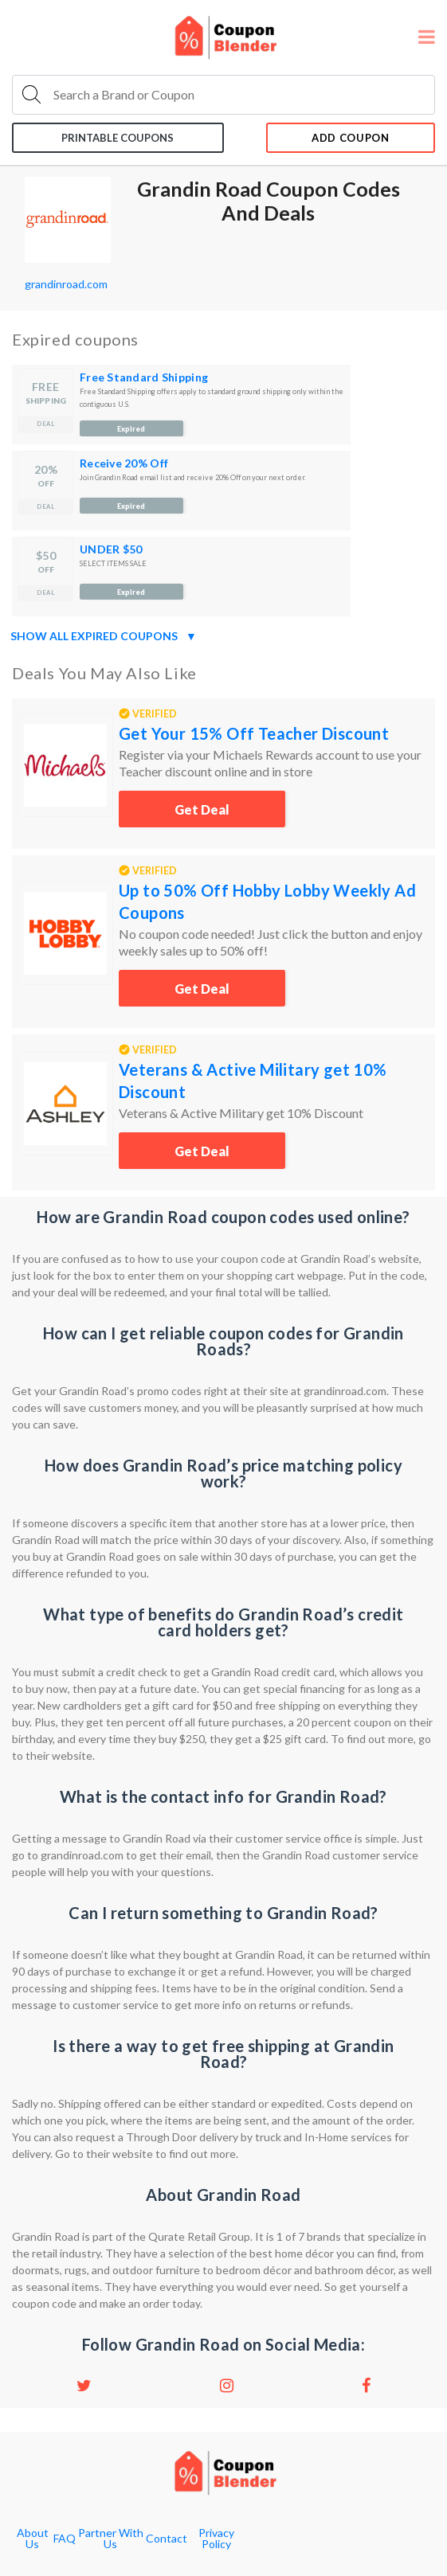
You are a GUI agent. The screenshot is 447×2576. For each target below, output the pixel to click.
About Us (33, 2538)
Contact (166, 2538)
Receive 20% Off (124, 463)
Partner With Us (110, 2538)
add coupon (351, 137)
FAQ (64, 2538)
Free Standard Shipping (144, 377)
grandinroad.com (66, 284)
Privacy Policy (216, 2538)
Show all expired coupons (103, 636)
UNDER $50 (111, 549)
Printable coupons (117, 137)
